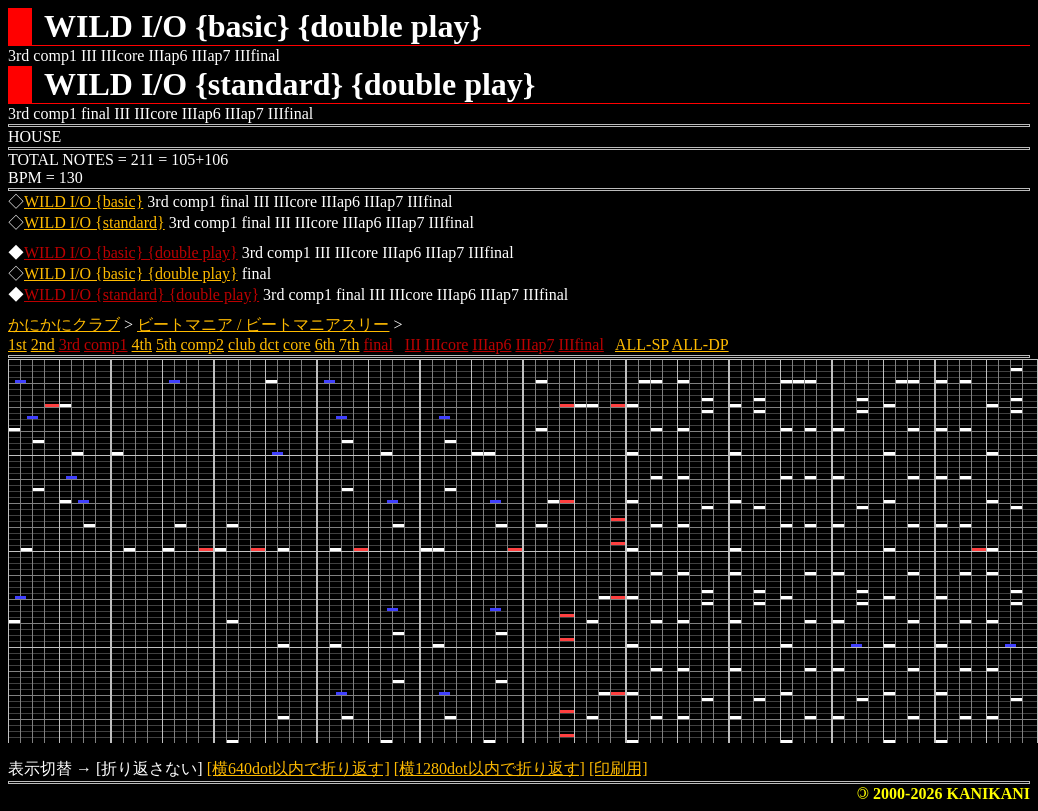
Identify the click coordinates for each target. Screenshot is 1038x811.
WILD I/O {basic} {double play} (131, 252)
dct (270, 344)
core (297, 344)
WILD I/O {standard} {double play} (141, 294)
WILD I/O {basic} (83, 201)
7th (349, 344)
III (413, 344)
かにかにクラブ (64, 324)
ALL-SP (642, 344)
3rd (69, 344)
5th (166, 344)
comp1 (106, 344)
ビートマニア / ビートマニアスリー (263, 324)
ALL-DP (700, 344)
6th (325, 344)
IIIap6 (491, 344)
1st (17, 344)
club (242, 344)
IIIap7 (534, 344)
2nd (43, 344)
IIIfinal (581, 344)
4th (142, 344)
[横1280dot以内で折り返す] (489, 768)
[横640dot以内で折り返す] (298, 768)
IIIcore (447, 344)
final (378, 344)
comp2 (202, 344)
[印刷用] (618, 768)
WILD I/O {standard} (94, 222)
